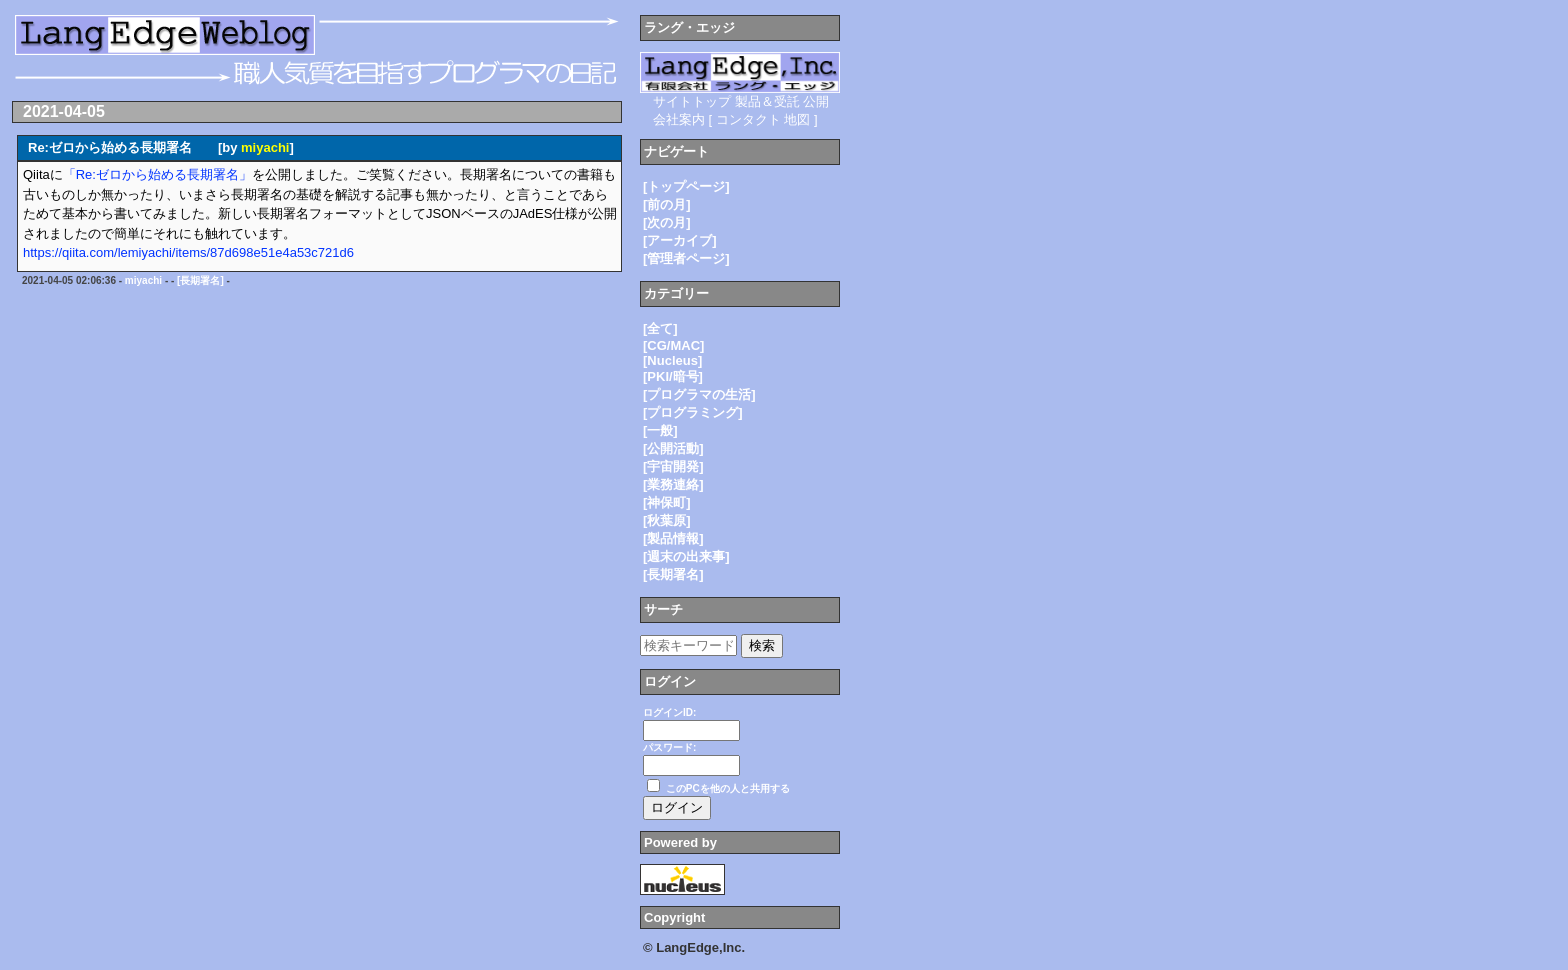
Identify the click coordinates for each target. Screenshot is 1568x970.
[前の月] (667, 204)
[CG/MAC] (673, 345)
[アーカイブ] (680, 240)
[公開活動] (673, 448)
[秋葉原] (667, 520)
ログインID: (669, 712)
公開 (816, 101)
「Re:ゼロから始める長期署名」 (157, 174)
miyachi (265, 147)
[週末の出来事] (686, 556)
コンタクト (748, 119)
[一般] (660, 430)
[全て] (660, 328)
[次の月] (667, 222)
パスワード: (669, 747)
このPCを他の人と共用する (728, 788)
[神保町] (667, 502)
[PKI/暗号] (673, 376)
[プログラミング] (693, 412)
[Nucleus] (672, 360)
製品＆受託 (767, 101)
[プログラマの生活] (699, 394)
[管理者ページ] (686, 258)
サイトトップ (692, 101)
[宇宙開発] (673, 466)
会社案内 (679, 119)
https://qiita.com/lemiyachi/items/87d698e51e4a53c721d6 (188, 252)
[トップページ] (686, 186)
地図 (797, 119)
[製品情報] (673, 538)
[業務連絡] (673, 484)
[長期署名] (200, 280)
